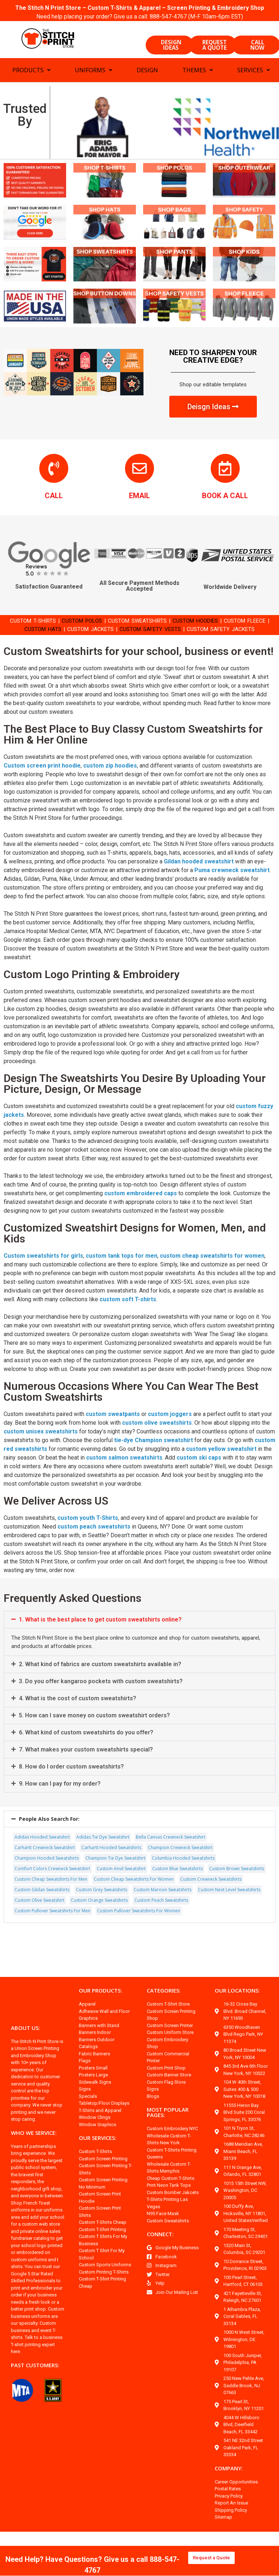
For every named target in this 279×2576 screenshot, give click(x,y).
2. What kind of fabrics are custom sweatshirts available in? (101, 1687)
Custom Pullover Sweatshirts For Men (52, 1934)
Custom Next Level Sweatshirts (229, 1913)
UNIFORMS (93, 74)
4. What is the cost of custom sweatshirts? (78, 1721)
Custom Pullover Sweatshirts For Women (138, 1934)
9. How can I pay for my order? (61, 1807)
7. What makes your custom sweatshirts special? (86, 1773)
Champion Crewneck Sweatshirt (180, 1871)
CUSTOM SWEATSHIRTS (149, 624)
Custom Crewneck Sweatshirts (211, 1902)
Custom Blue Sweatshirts (177, 1892)
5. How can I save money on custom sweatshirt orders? (95, 1738)
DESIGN (147, 74)
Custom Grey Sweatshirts (101, 1913)
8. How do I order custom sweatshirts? (72, 1790)
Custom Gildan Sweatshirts (42, 1913)
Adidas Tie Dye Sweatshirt (102, 1860)
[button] (139, 1643)
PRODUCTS (31, 74)
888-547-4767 (169, 16)
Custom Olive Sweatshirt (39, 1923)
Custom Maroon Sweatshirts (162, 1913)
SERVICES (253, 74)
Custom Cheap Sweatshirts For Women (134, 1902)
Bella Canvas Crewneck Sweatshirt (170, 1860)
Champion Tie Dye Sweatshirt (115, 1881)
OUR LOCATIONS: (238, 2014)
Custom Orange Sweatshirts (99, 1923)
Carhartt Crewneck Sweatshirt (45, 1871)
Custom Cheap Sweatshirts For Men (51, 1902)
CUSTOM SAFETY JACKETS (241, 632)
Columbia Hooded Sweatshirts (183, 1881)
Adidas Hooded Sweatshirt (42, 1860)
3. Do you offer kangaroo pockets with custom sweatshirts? (101, 1704)
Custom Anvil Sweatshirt (121, 1892)
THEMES (197, 74)
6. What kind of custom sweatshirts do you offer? (87, 1756)
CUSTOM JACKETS (99, 632)
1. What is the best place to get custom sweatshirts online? (100, 1643)
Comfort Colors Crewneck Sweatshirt (52, 1892)
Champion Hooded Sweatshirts (47, 1881)
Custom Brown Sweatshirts (236, 1892)
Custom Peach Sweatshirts (161, 1923)
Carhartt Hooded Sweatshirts (111, 1871)
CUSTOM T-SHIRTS (36, 624)
